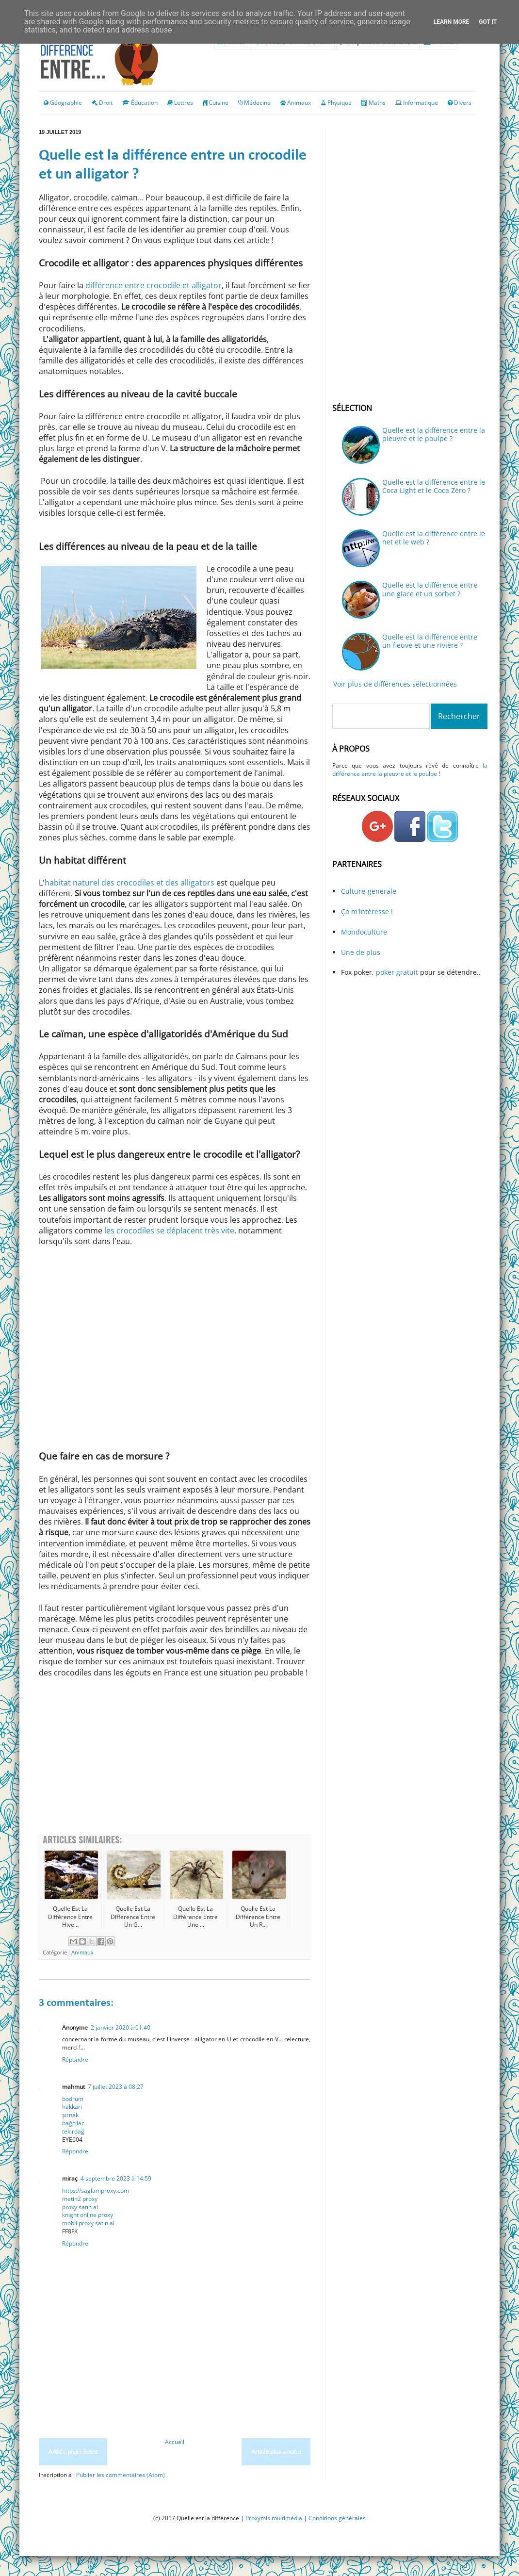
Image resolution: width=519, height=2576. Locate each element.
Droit (102, 102)
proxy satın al (80, 2207)
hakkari (72, 2106)
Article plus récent (73, 2451)
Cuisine (218, 102)
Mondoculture (364, 931)
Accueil (174, 2442)
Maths (377, 102)
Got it (488, 21)
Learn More (452, 21)
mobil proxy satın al (88, 2223)
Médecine (257, 102)
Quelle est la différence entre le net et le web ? (433, 537)
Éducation (144, 102)
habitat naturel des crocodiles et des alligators (129, 882)
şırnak (70, 2115)
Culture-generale (368, 891)
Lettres (183, 102)
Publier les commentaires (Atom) (120, 2475)
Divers (462, 102)
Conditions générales (337, 2518)
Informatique (420, 102)
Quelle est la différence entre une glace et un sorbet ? (429, 589)
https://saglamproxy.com (95, 2190)
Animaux (299, 102)
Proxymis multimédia (273, 2518)
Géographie (63, 102)
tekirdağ (73, 2131)
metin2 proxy (79, 2199)
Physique (339, 102)
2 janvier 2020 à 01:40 (120, 2027)
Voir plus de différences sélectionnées (395, 684)
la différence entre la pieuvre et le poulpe (409, 769)
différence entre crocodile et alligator (153, 285)
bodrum (72, 2099)
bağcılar (73, 2123)
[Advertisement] (174, 1756)
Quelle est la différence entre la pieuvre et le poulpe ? (433, 434)
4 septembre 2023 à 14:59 (116, 2178)
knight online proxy (87, 2215)
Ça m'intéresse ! (367, 911)
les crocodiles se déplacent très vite (169, 1230)
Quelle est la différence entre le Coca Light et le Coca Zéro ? (433, 486)
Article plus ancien (276, 2451)
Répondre (75, 2059)
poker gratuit (398, 972)
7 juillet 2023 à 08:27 (116, 2087)
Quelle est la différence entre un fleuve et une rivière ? (429, 641)
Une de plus (360, 952)
